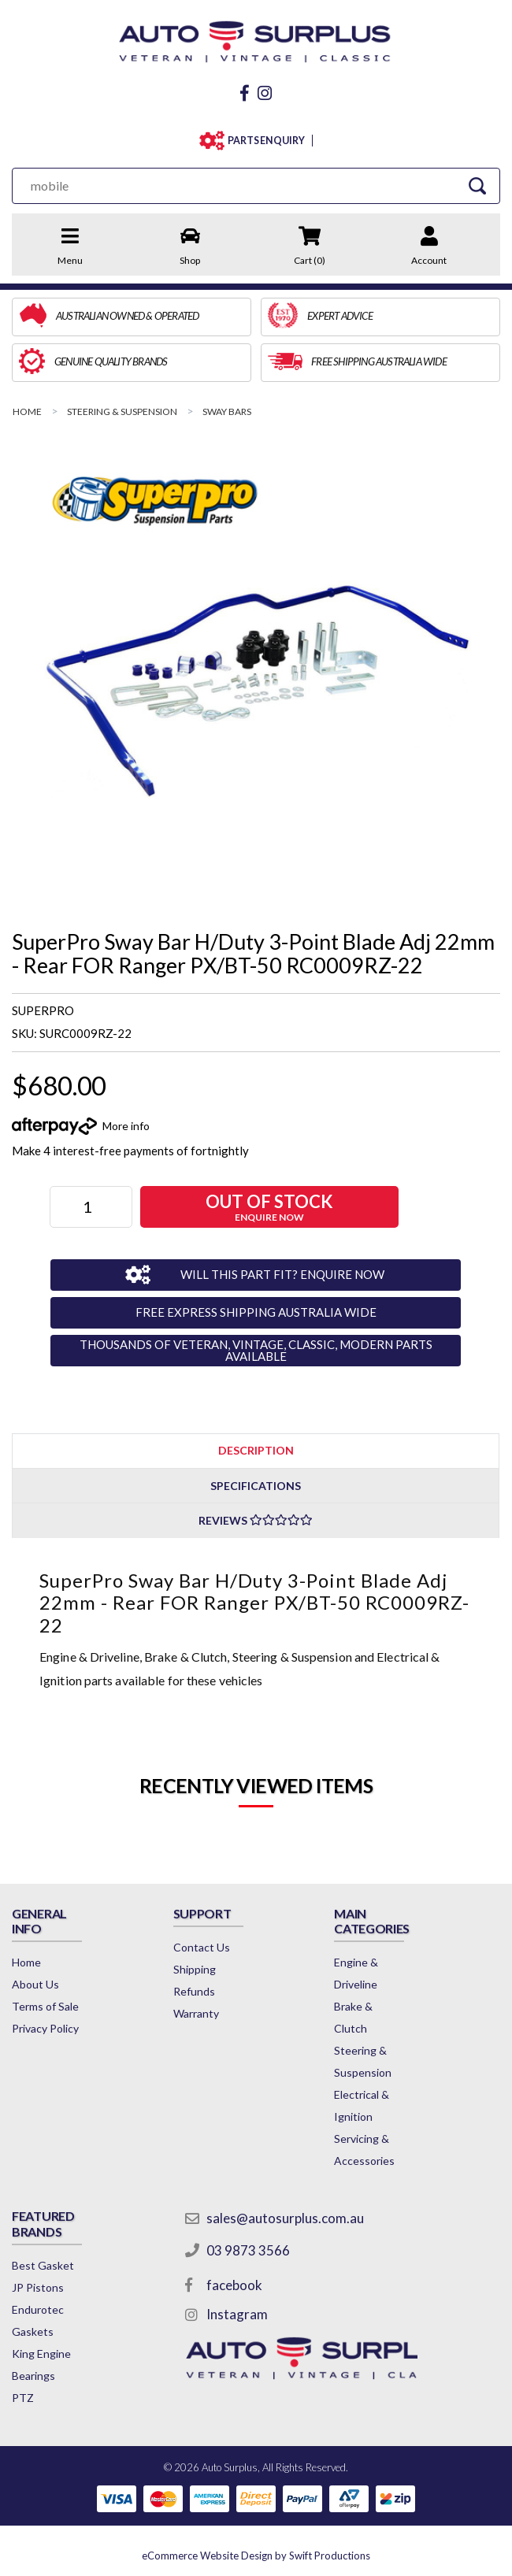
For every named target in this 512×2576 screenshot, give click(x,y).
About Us (35, 1984)
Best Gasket (43, 2265)
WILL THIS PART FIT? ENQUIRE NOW (282, 1274)
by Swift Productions (256, 2555)
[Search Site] (477, 185)
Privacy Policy (45, 2028)
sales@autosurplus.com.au (285, 2218)
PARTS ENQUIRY (266, 140)
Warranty (196, 2013)
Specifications (255, 1485)
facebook (234, 2285)
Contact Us (201, 1947)
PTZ (23, 2397)
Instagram (237, 2314)
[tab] (255, 1450)
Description (256, 1450)
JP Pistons (38, 2287)
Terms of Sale (45, 2006)
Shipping (194, 1969)
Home (26, 1962)
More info (126, 1125)
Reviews (255, 1520)
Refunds (194, 1991)
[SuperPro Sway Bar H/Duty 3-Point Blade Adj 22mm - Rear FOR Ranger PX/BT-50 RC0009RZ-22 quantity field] (91, 1207)
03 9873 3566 (248, 2250)
